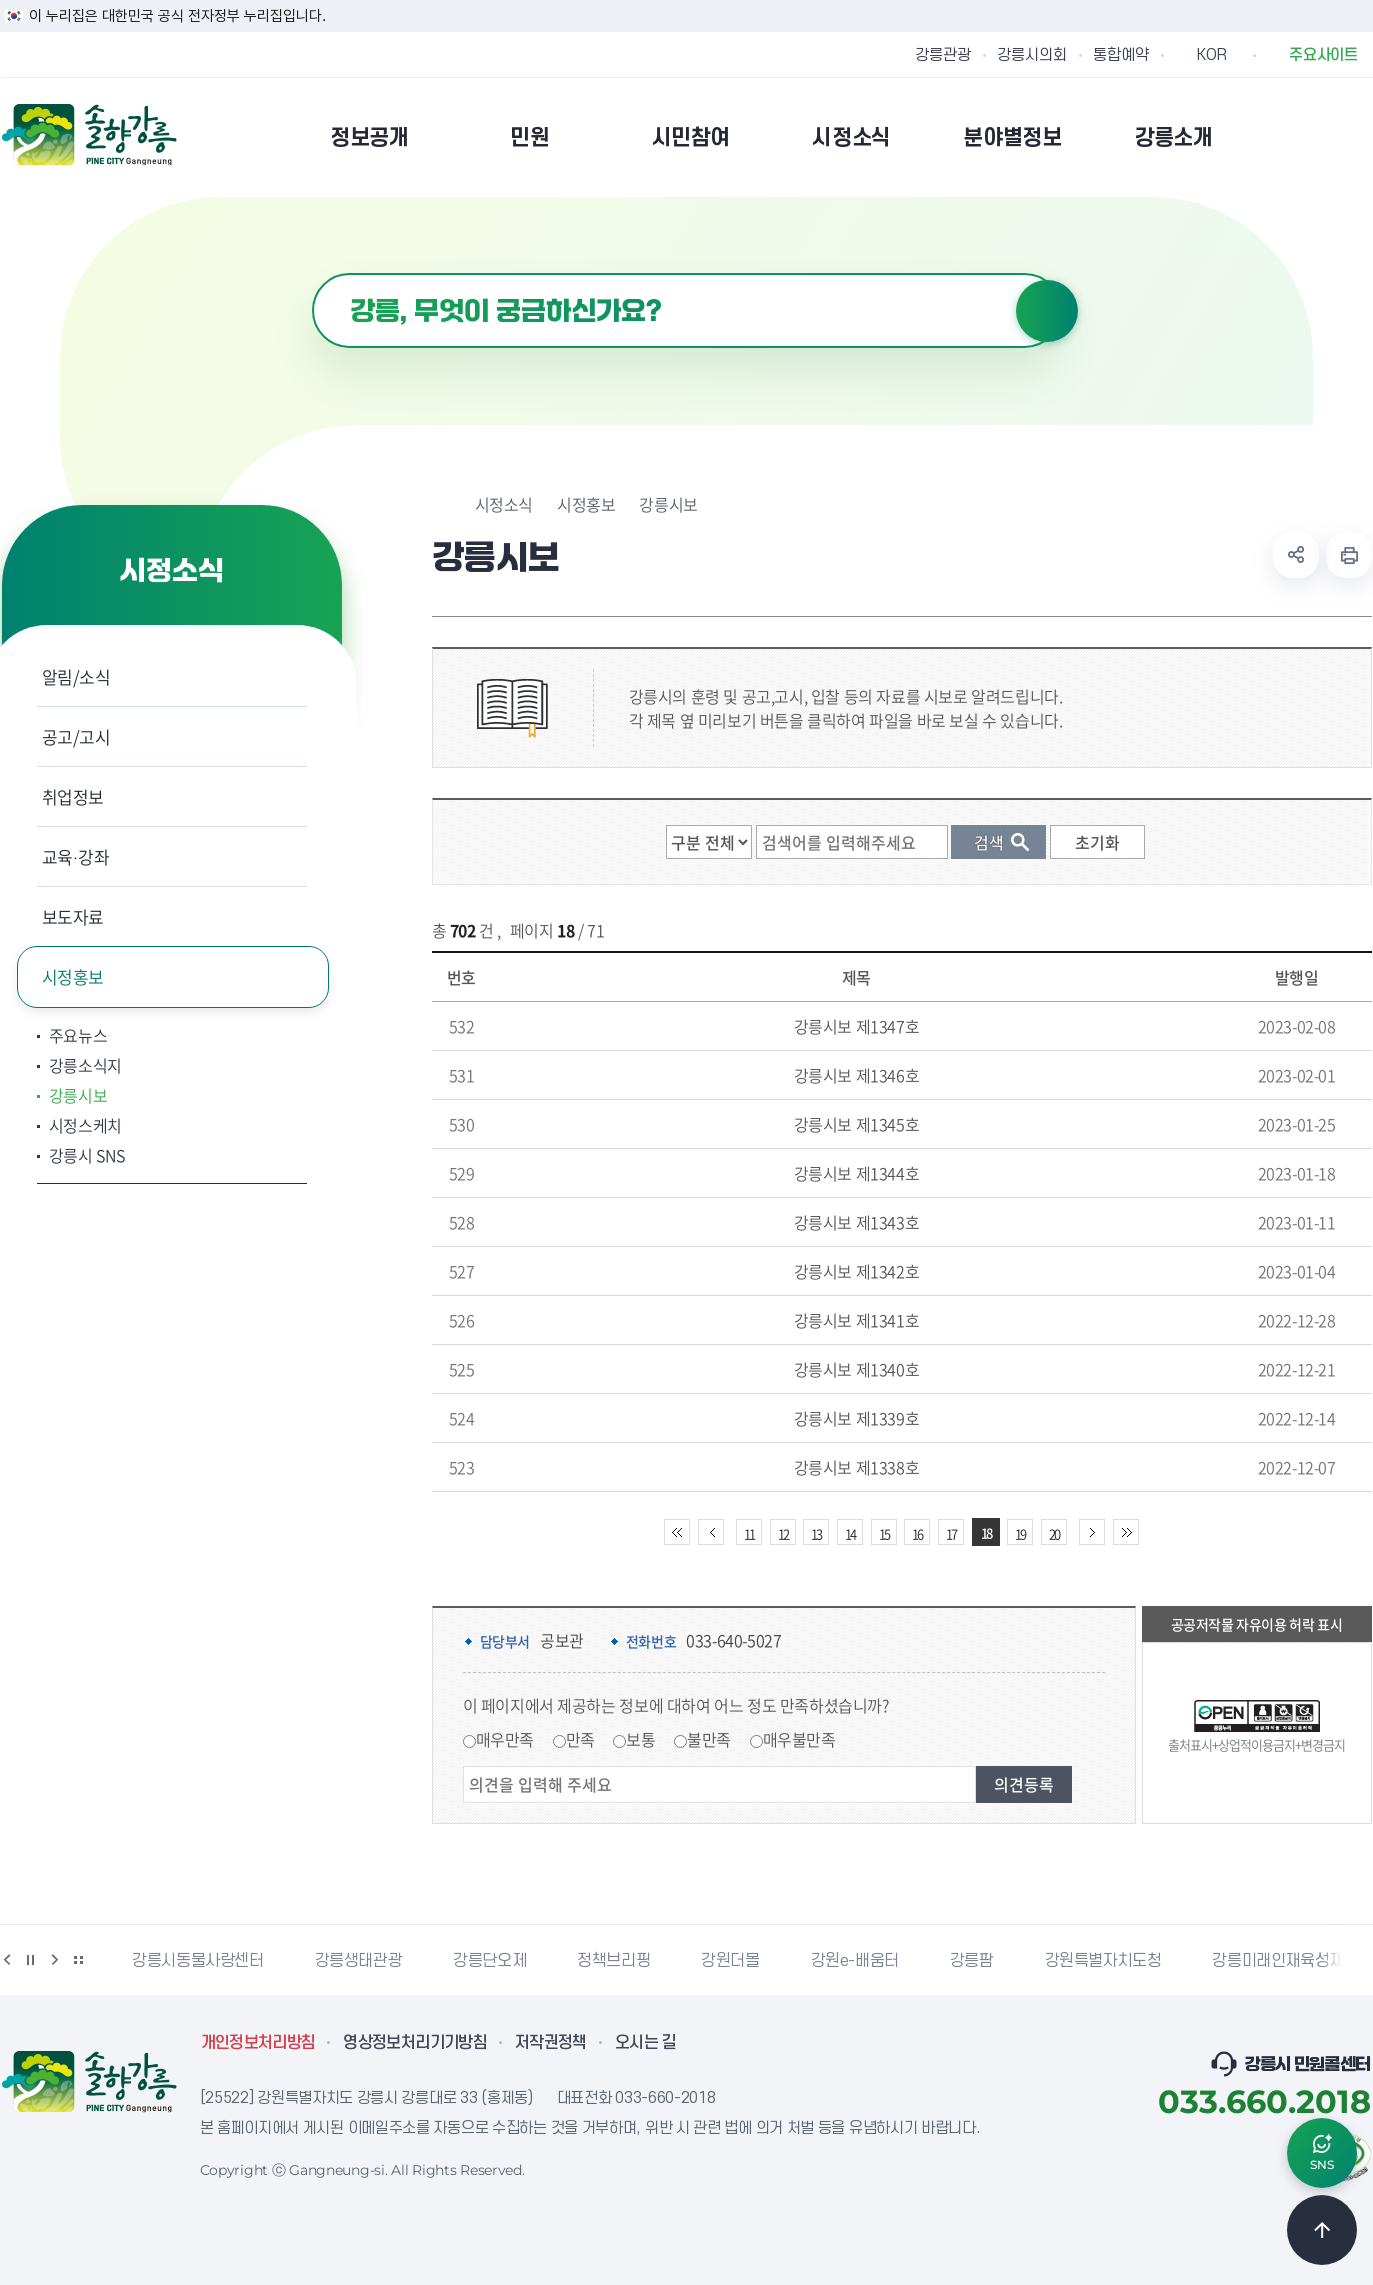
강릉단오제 (489, 1961)
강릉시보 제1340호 (857, 1369)
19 (1020, 1533)
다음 (55, 1960)
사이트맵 (1359, 137)
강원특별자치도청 (1103, 1961)
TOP (1322, 2230)
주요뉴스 (78, 1035)
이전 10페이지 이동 (711, 1532)
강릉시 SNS (87, 1155)
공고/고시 (76, 736)
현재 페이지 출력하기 (1349, 555)
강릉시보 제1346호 (857, 1075)
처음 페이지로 (677, 1532)
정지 (31, 1960)
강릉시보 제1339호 (857, 1418)
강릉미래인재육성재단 (1285, 1961)
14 (850, 1533)
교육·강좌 (76, 856)
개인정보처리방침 (258, 2043)
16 (917, 1533)
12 (783, 1533)
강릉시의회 (1032, 55)
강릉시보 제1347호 (857, 1026)
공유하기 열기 (1296, 555)
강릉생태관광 (359, 1961)
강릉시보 (78, 1095)
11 (749, 1533)
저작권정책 (551, 2043)
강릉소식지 (85, 1065)
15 (884, 1533)
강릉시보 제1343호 (857, 1222)
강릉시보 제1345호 (857, 1124)
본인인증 (1308, 137)
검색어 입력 (312, 273)
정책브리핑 (613, 1961)
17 (951, 1533)
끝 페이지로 (1126, 1532)
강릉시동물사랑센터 (197, 1961)
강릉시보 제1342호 (857, 1271)
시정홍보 (73, 976)
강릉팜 (972, 1961)
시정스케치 (85, 1125)
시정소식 (504, 504)
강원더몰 (730, 1961)
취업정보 (73, 796)
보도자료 (73, 916)
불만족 (709, 1739)
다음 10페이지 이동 (1092, 1532)
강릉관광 (943, 55)
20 (1054, 1533)
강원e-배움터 (855, 1961)
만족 (580, 1739)
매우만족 (505, 1739)
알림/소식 (76, 676)
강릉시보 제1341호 (857, 1320)
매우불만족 (799, 1739)
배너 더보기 (79, 1960)
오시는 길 (646, 2043)
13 (816, 1533)
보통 (640, 1739)
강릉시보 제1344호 (857, 1173)
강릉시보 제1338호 (857, 1467)
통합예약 (1121, 55)
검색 (1047, 311)
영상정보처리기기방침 (415, 2043)
